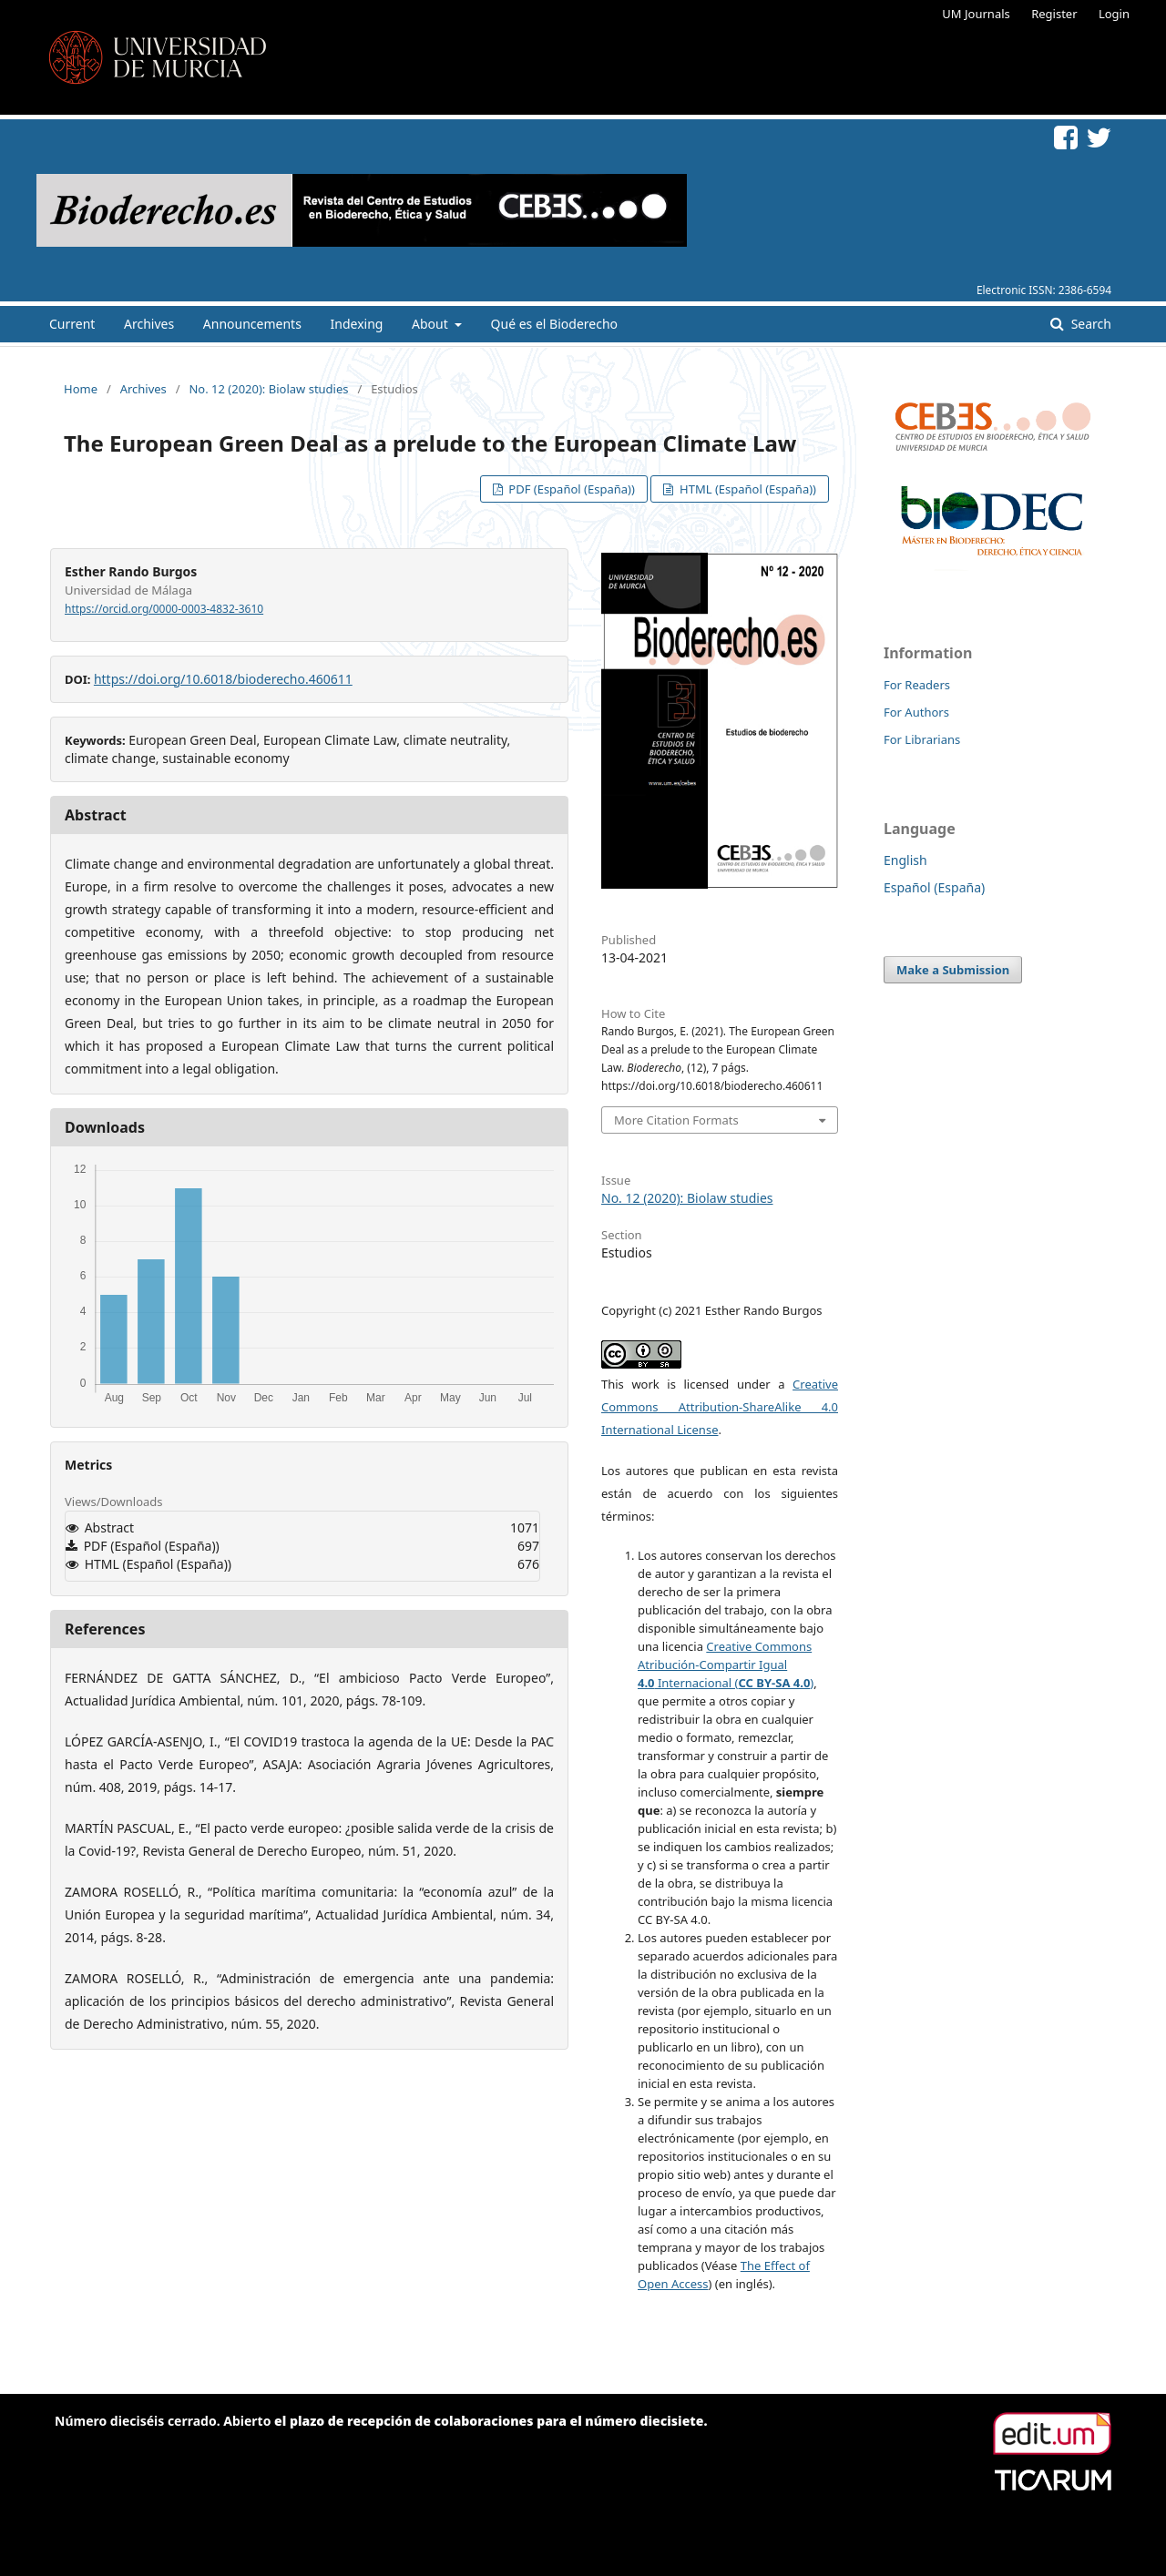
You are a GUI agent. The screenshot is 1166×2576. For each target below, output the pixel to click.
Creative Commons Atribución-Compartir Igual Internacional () (725, 1664)
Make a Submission (952, 970)
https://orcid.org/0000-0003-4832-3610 (164, 608)
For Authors (916, 712)
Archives (149, 323)
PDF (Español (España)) (570, 489)
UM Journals (975, 13)
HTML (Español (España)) (746, 489)
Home (80, 389)
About (431, 323)
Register (1054, 13)
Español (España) (934, 887)
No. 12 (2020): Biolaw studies (268, 389)
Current (72, 323)
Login (1114, 13)
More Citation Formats (676, 1120)
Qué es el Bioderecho (554, 323)
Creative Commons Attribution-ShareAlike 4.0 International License (719, 1407)
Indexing (357, 323)
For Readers (917, 685)
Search (1089, 323)
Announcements (252, 323)
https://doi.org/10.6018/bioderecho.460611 (223, 678)
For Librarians (922, 739)
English (905, 860)
